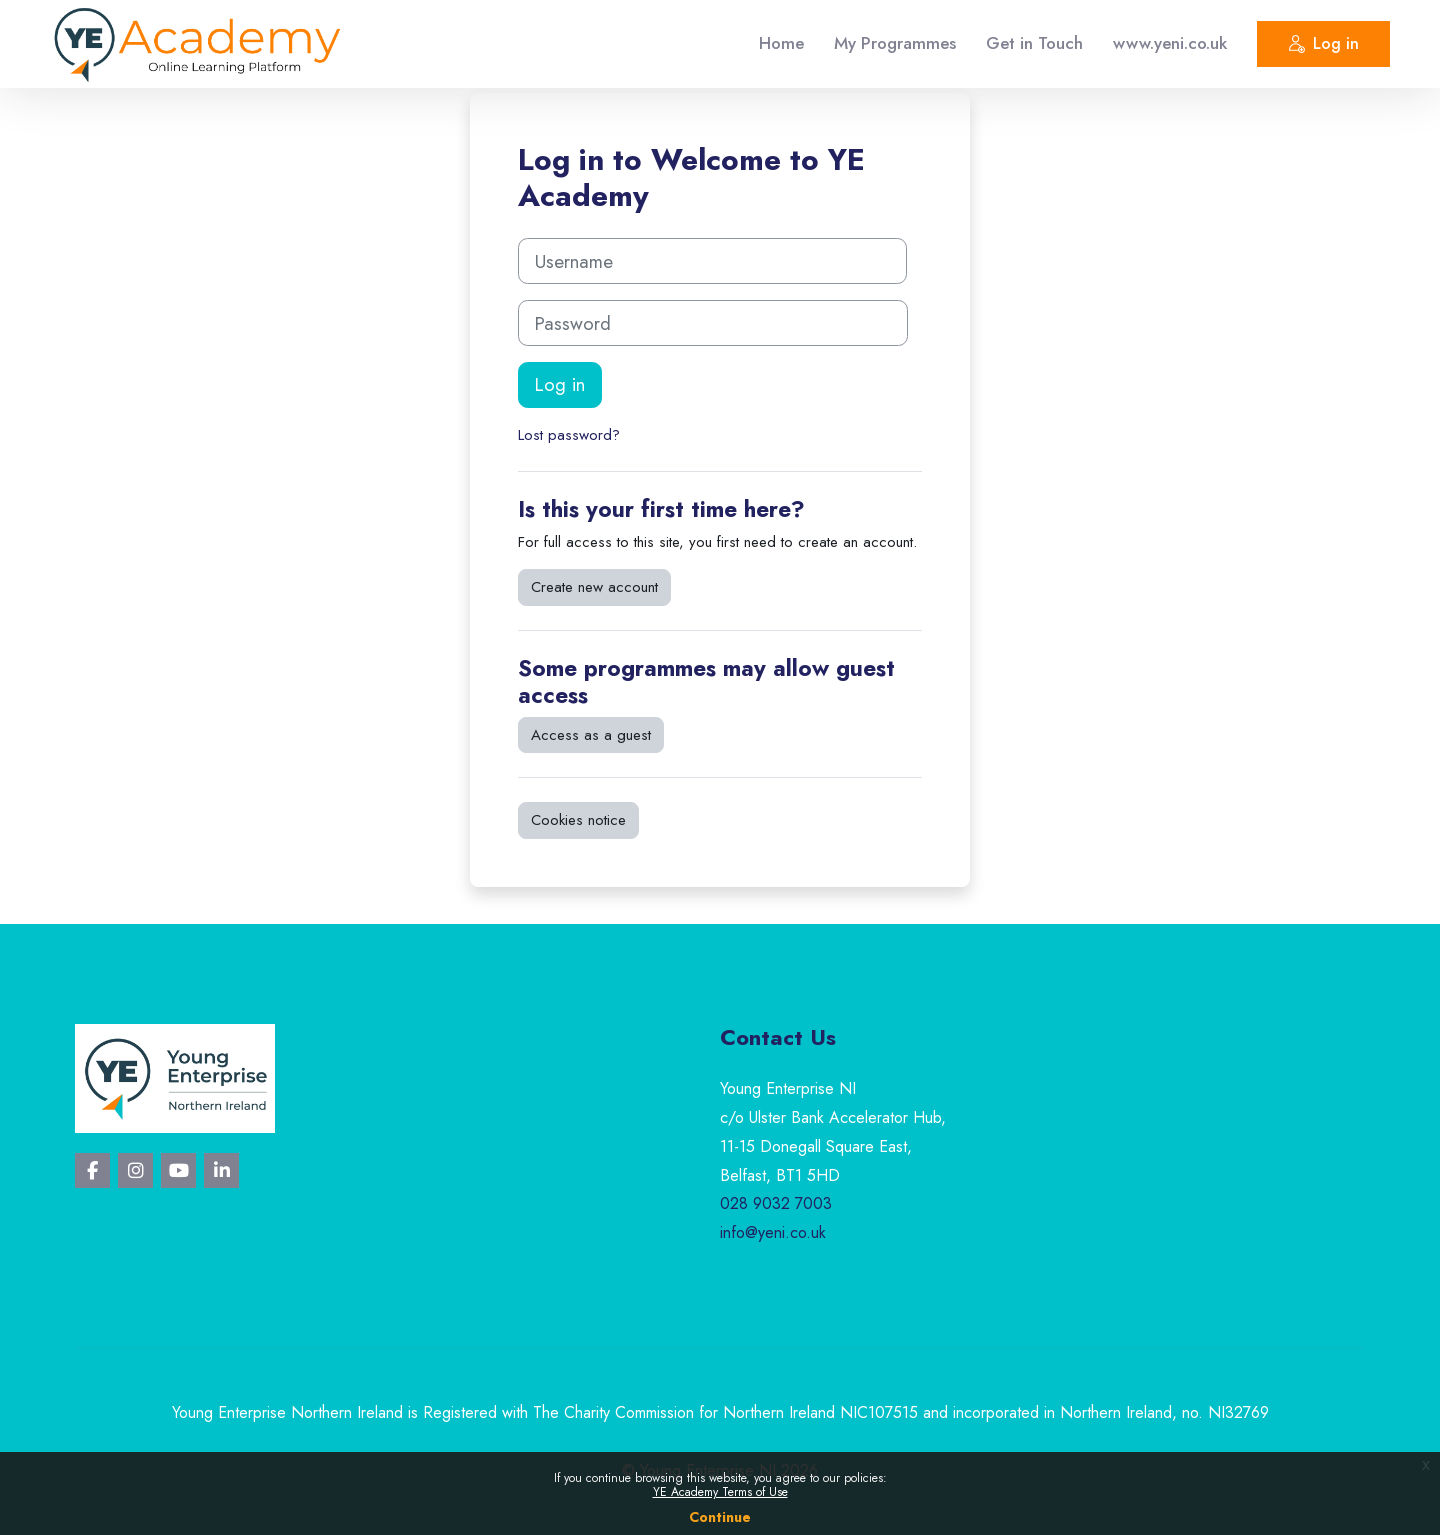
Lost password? (569, 435)
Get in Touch (1034, 43)
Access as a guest (591, 735)
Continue (720, 1517)
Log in (1323, 46)
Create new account (594, 587)
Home (781, 43)
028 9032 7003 (776, 1203)
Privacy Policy (720, 1441)
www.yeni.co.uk (1170, 43)
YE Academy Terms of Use (720, 1492)
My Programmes (895, 43)
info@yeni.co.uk (773, 1232)
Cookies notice (578, 820)
